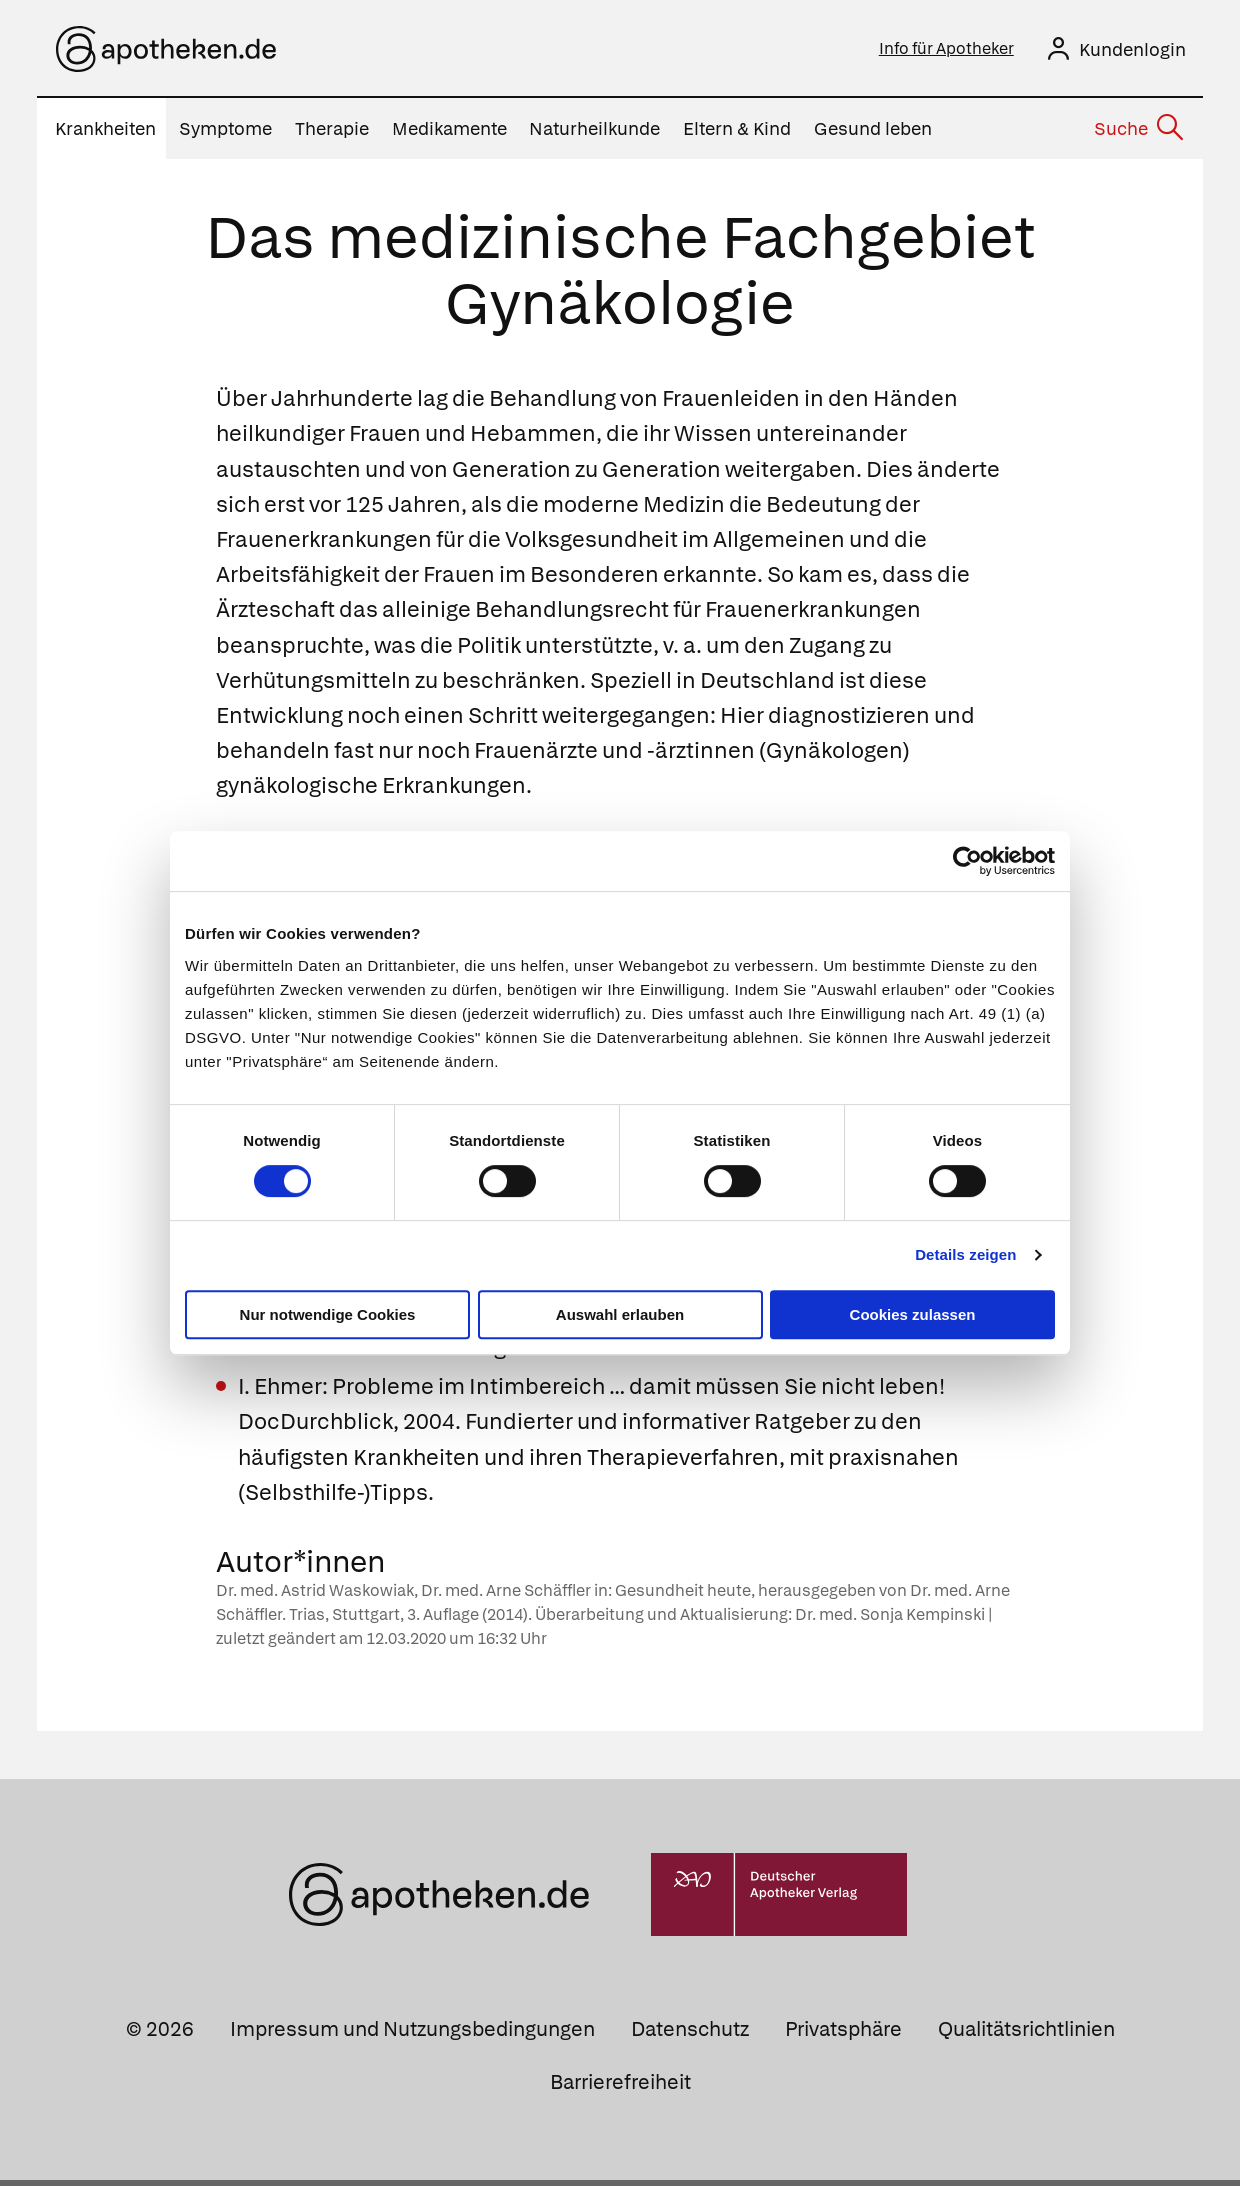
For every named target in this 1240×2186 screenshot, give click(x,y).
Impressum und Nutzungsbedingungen (412, 2035)
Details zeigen (965, 1254)
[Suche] (1137, 136)
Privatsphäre (843, 2035)
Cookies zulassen (913, 1314)
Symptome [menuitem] (225, 134)
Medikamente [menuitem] (449, 134)
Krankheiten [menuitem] (105, 134)
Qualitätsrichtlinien (1026, 2035)
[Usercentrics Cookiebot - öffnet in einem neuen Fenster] (967, 861)
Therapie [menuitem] (332, 134)
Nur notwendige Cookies (328, 1314)
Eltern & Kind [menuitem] (737, 134)
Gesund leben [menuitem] (873, 134)
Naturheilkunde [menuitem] (594, 134)
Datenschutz (690, 2035)
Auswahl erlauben (620, 1314)
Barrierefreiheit (620, 2088)
